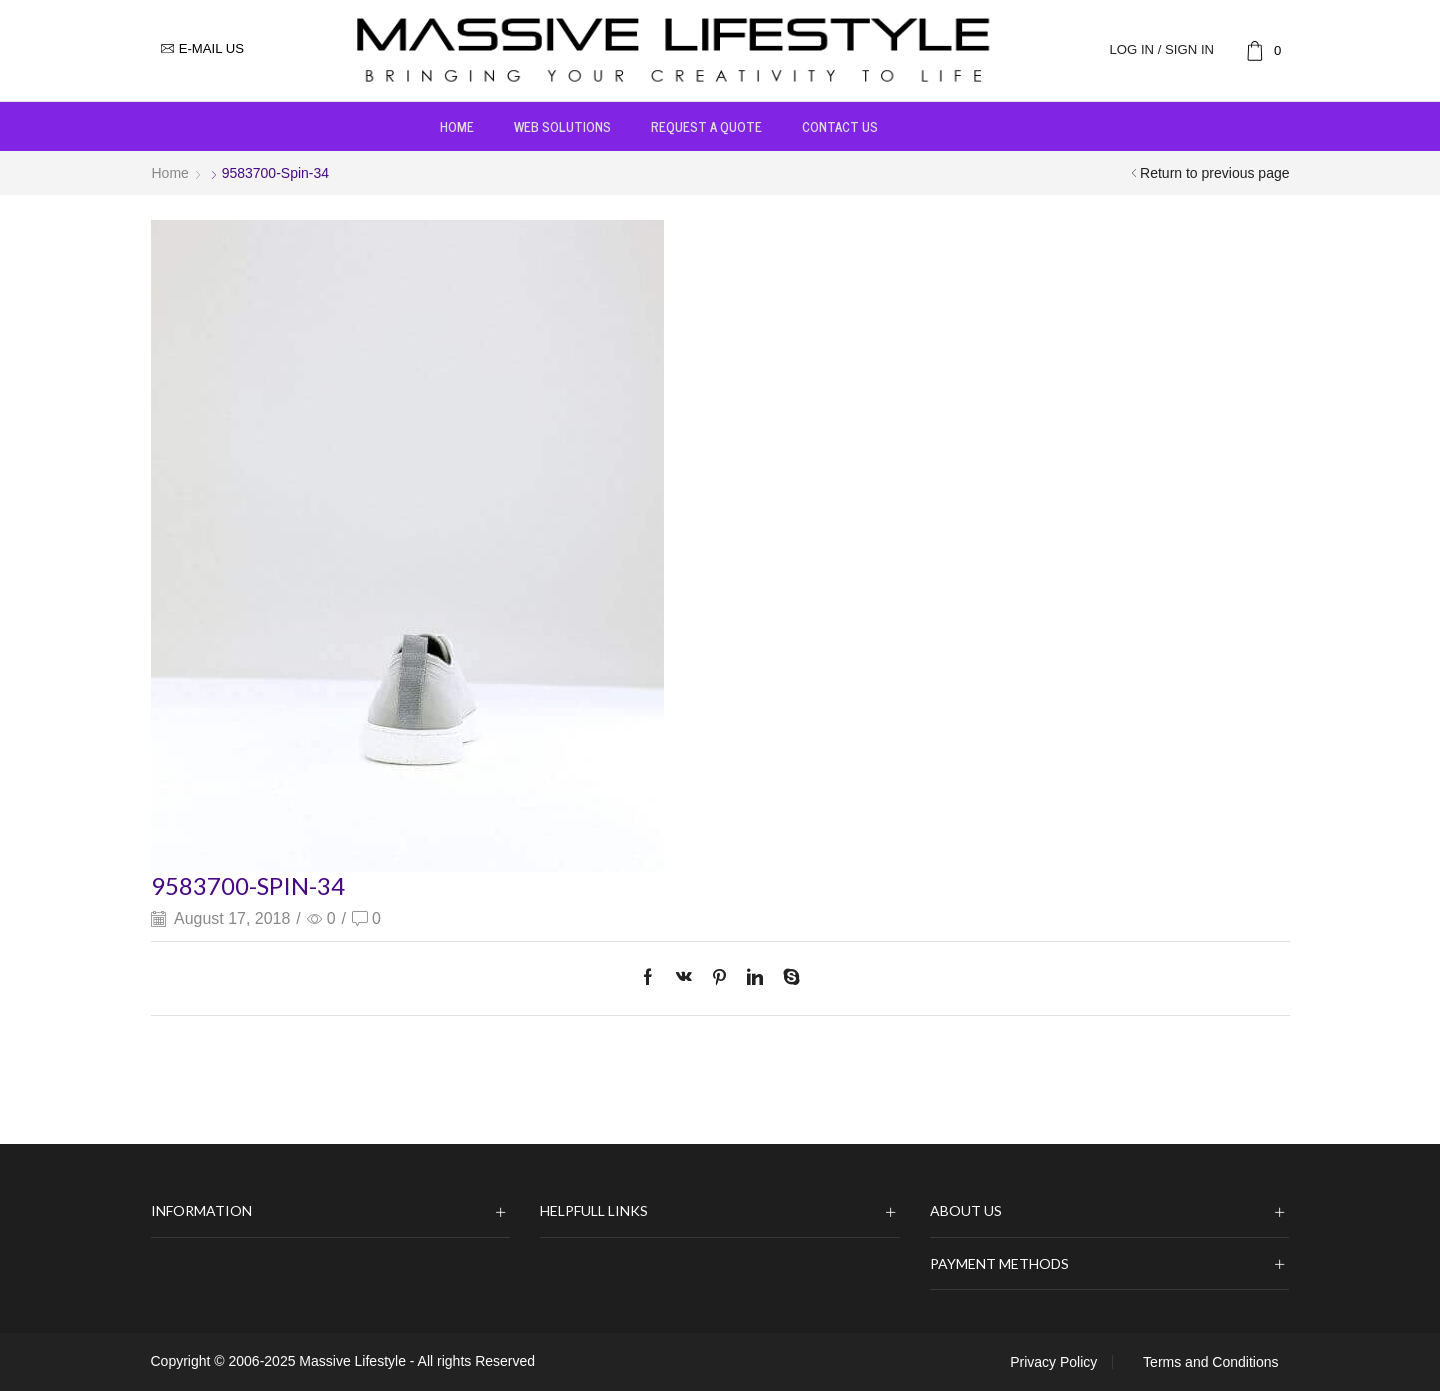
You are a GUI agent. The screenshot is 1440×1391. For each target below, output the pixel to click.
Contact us (840, 126)
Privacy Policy (1053, 1362)
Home (457, 126)
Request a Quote (706, 126)
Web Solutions (562, 126)
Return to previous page (1214, 173)
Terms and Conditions (1210, 1362)
